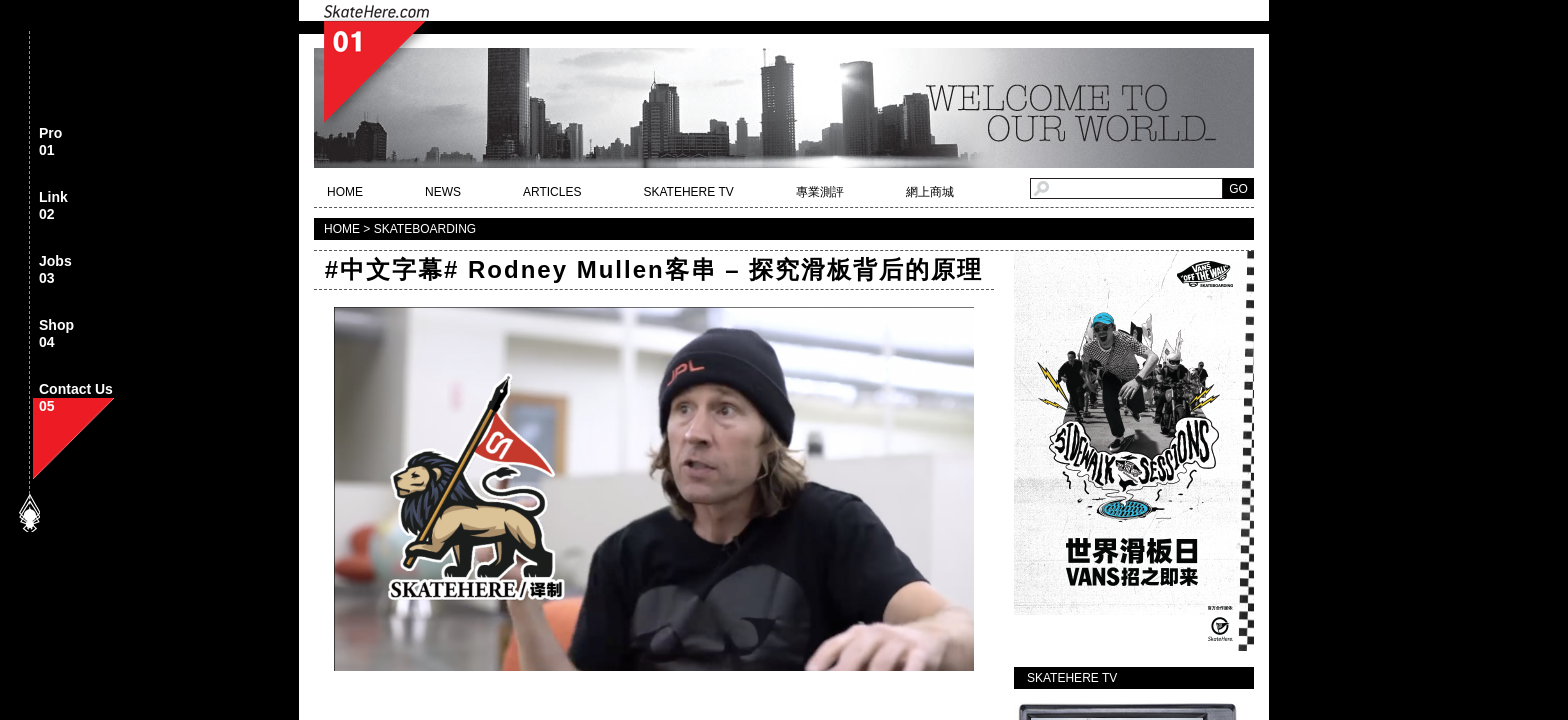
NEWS (443, 192)
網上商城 (930, 192)
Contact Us (76, 398)
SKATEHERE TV (688, 192)
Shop (56, 334)
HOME (345, 192)
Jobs (55, 270)
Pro (50, 142)
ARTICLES (552, 192)
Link (53, 206)
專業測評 (820, 192)
